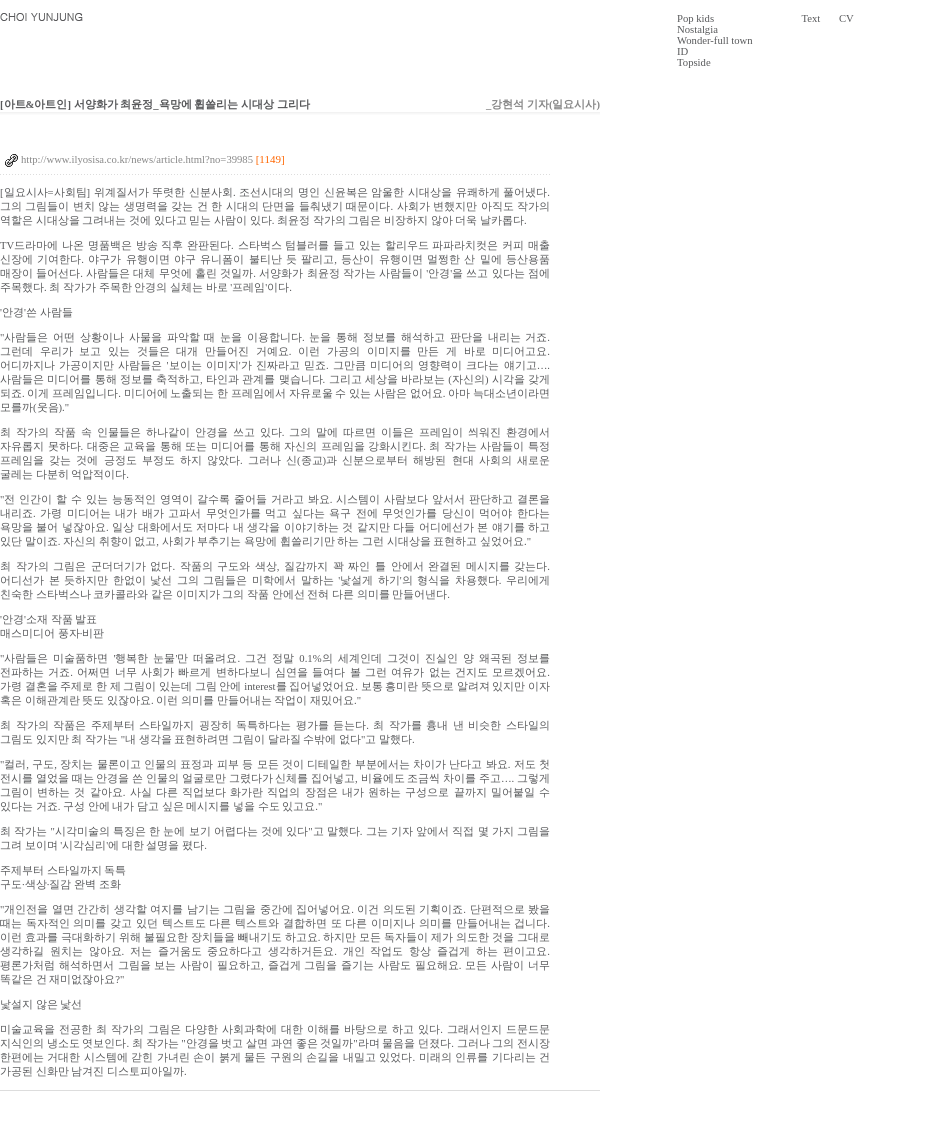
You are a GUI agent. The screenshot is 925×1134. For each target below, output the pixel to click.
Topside (694, 62)
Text (811, 18)
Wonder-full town (715, 40)
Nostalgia (697, 29)
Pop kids (695, 18)
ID (682, 51)
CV (846, 18)
